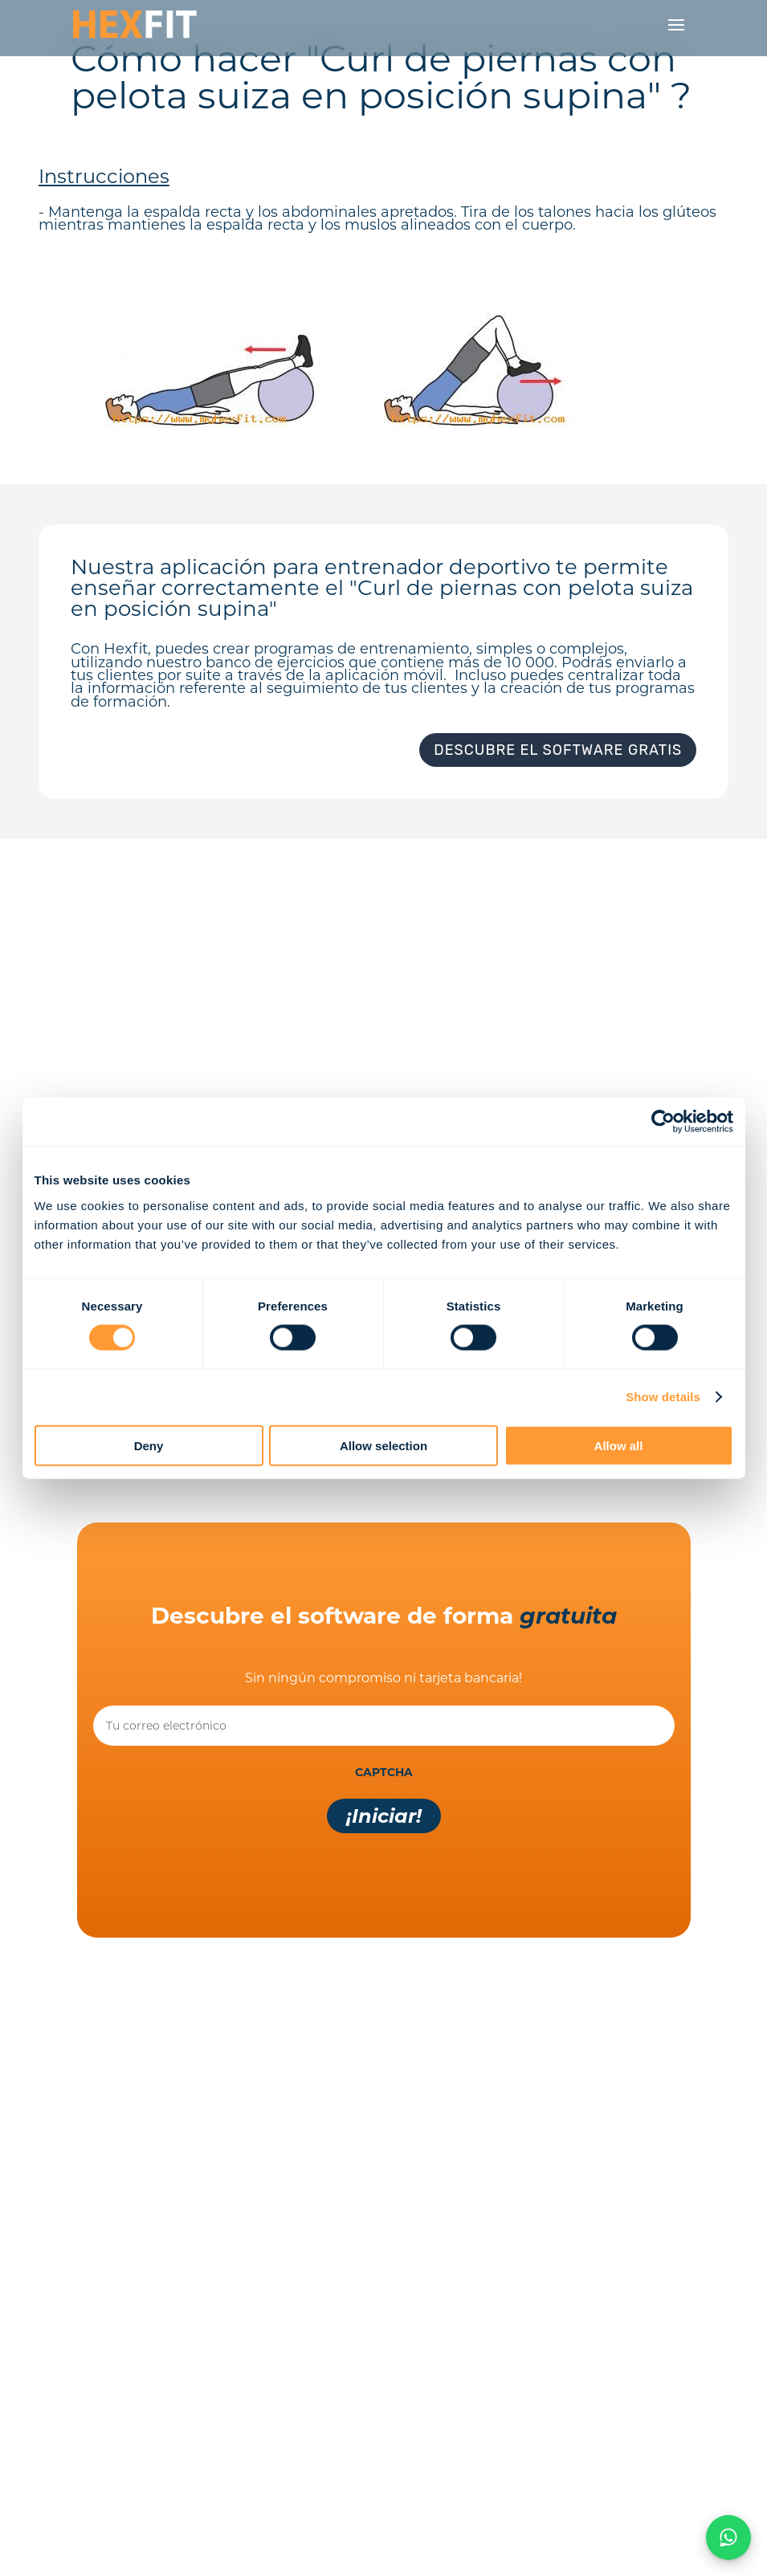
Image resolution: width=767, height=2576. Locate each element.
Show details (663, 1397)
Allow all (618, 1445)
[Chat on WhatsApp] (728, 2537)
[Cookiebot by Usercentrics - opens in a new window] (663, 1122)
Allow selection (383, 1445)
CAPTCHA (384, 1772)
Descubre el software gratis (558, 750)
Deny (149, 1445)
